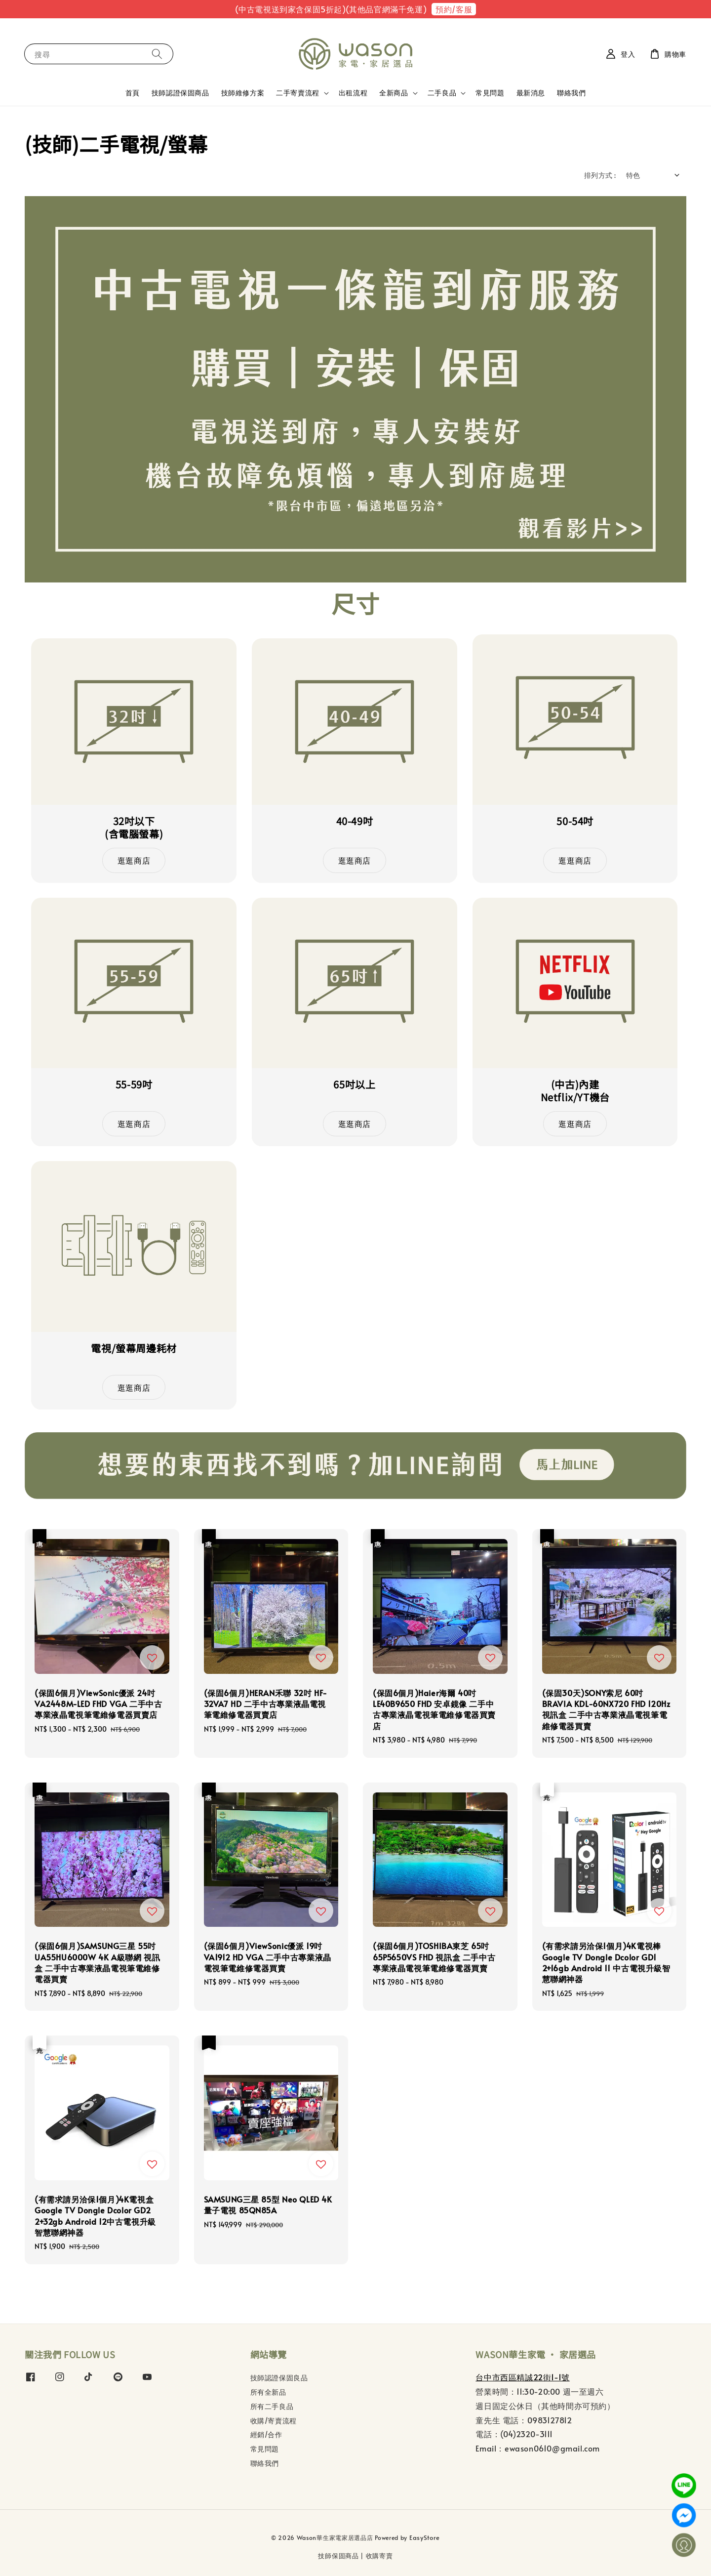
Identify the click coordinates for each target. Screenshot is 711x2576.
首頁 (132, 92)
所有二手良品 (272, 2406)
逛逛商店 (134, 860)
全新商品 (393, 92)
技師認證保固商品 (180, 92)
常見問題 (489, 92)
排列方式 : (600, 175)
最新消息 (530, 92)
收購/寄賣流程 (273, 2420)
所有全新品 (268, 2392)
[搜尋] (157, 53)
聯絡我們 (571, 92)
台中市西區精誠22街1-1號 (522, 2376)
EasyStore (424, 2537)
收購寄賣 (379, 2555)
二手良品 (442, 92)
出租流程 (353, 92)
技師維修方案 (243, 92)
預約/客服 (453, 8)
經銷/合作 (266, 2434)
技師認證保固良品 (279, 2377)
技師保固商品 (338, 2555)
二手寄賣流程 (297, 92)
